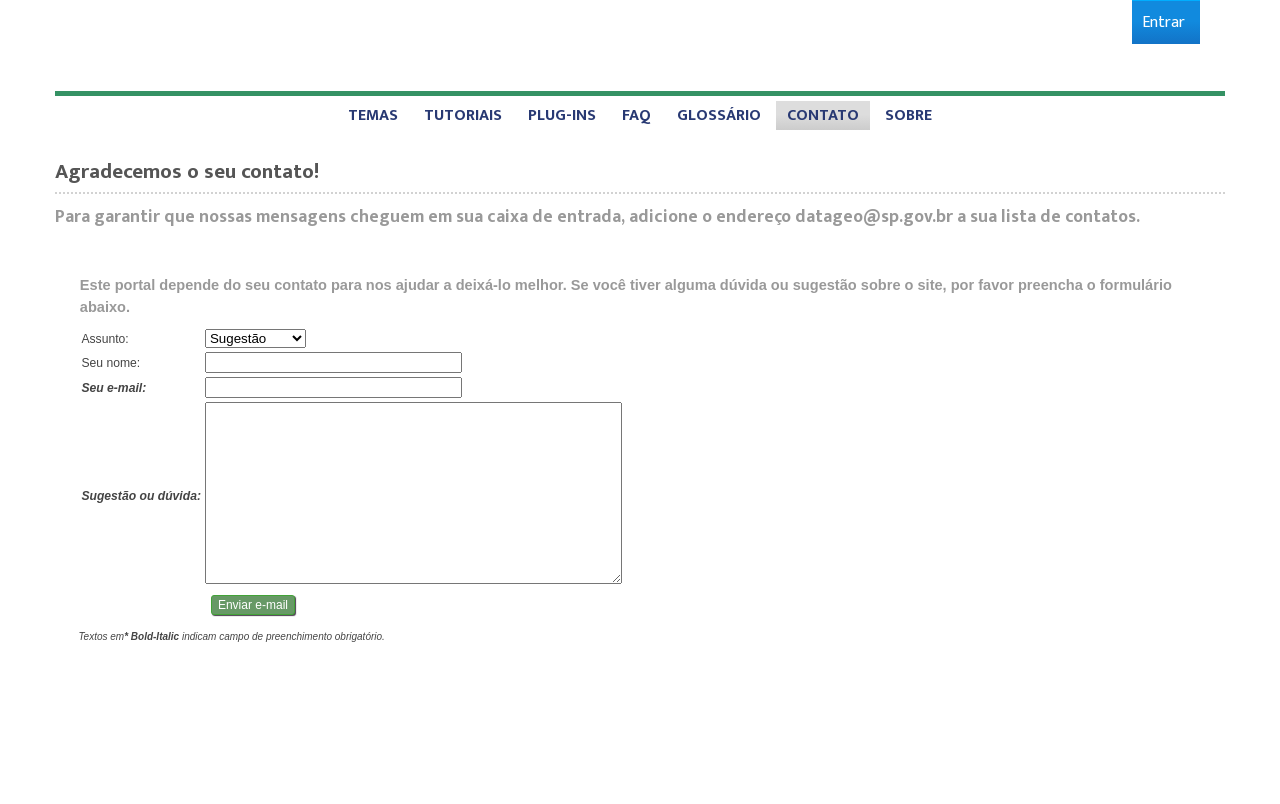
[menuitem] (1163, 22)
